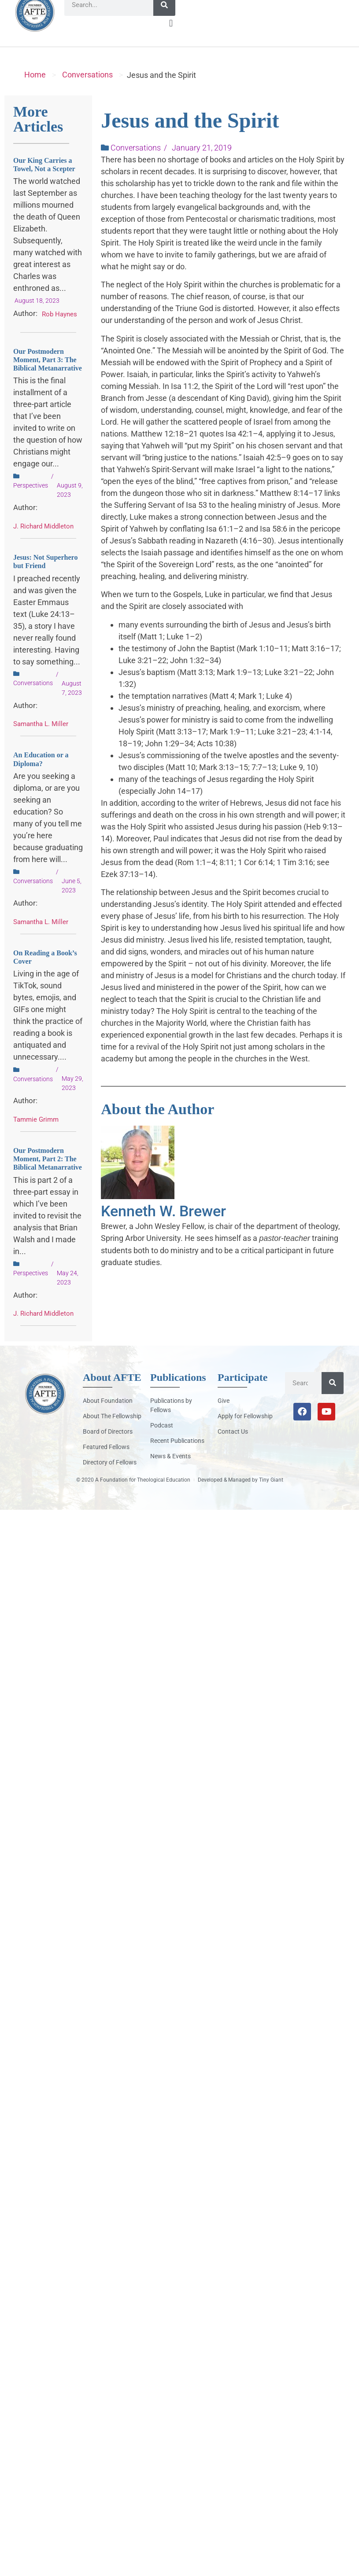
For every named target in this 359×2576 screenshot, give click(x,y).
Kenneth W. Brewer (163, 1226)
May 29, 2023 (72, 1098)
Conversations (87, 90)
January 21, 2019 (202, 163)
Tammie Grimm (36, 1135)
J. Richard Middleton (43, 542)
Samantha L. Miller (40, 739)
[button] (171, 38)
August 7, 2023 (72, 703)
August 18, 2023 (37, 315)
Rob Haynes (59, 330)
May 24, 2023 (67, 1292)
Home (35, 90)
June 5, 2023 (71, 901)
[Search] (164, 20)
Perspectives (30, 500)
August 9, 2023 (70, 505)
